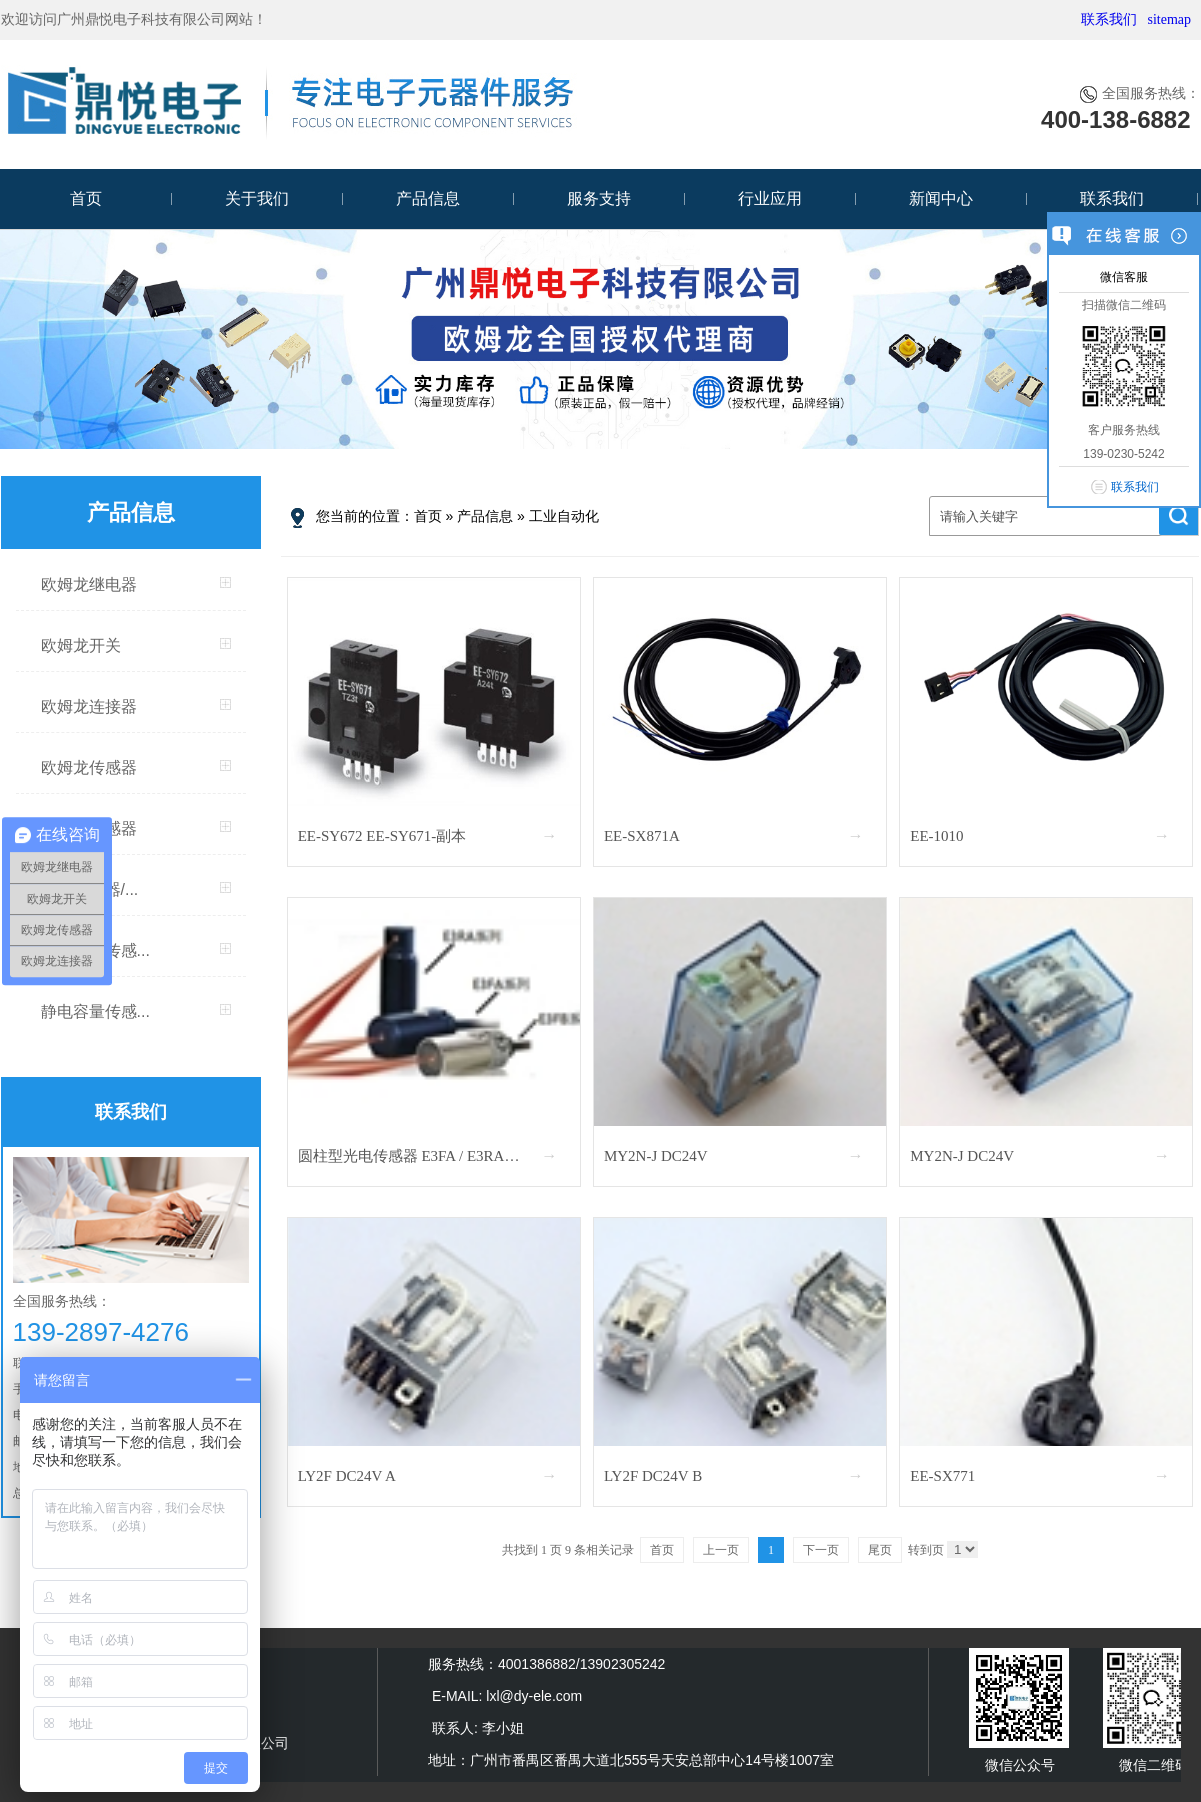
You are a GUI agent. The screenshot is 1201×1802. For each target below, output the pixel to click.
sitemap (1169, 19)
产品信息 (428, 198)
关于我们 (257, 198)
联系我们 (1109, 19)
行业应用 (770, 198)
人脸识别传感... (95, 950)
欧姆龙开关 (81, 645)
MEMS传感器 (89, 828)
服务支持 (599, 198)
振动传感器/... (90, 889)
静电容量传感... (95, 1011)
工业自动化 (564, 516)
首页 (86, 198)
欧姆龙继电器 (89, 584)
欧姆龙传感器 (89, 767)
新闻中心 (941, 198)
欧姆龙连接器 (89, 706)
